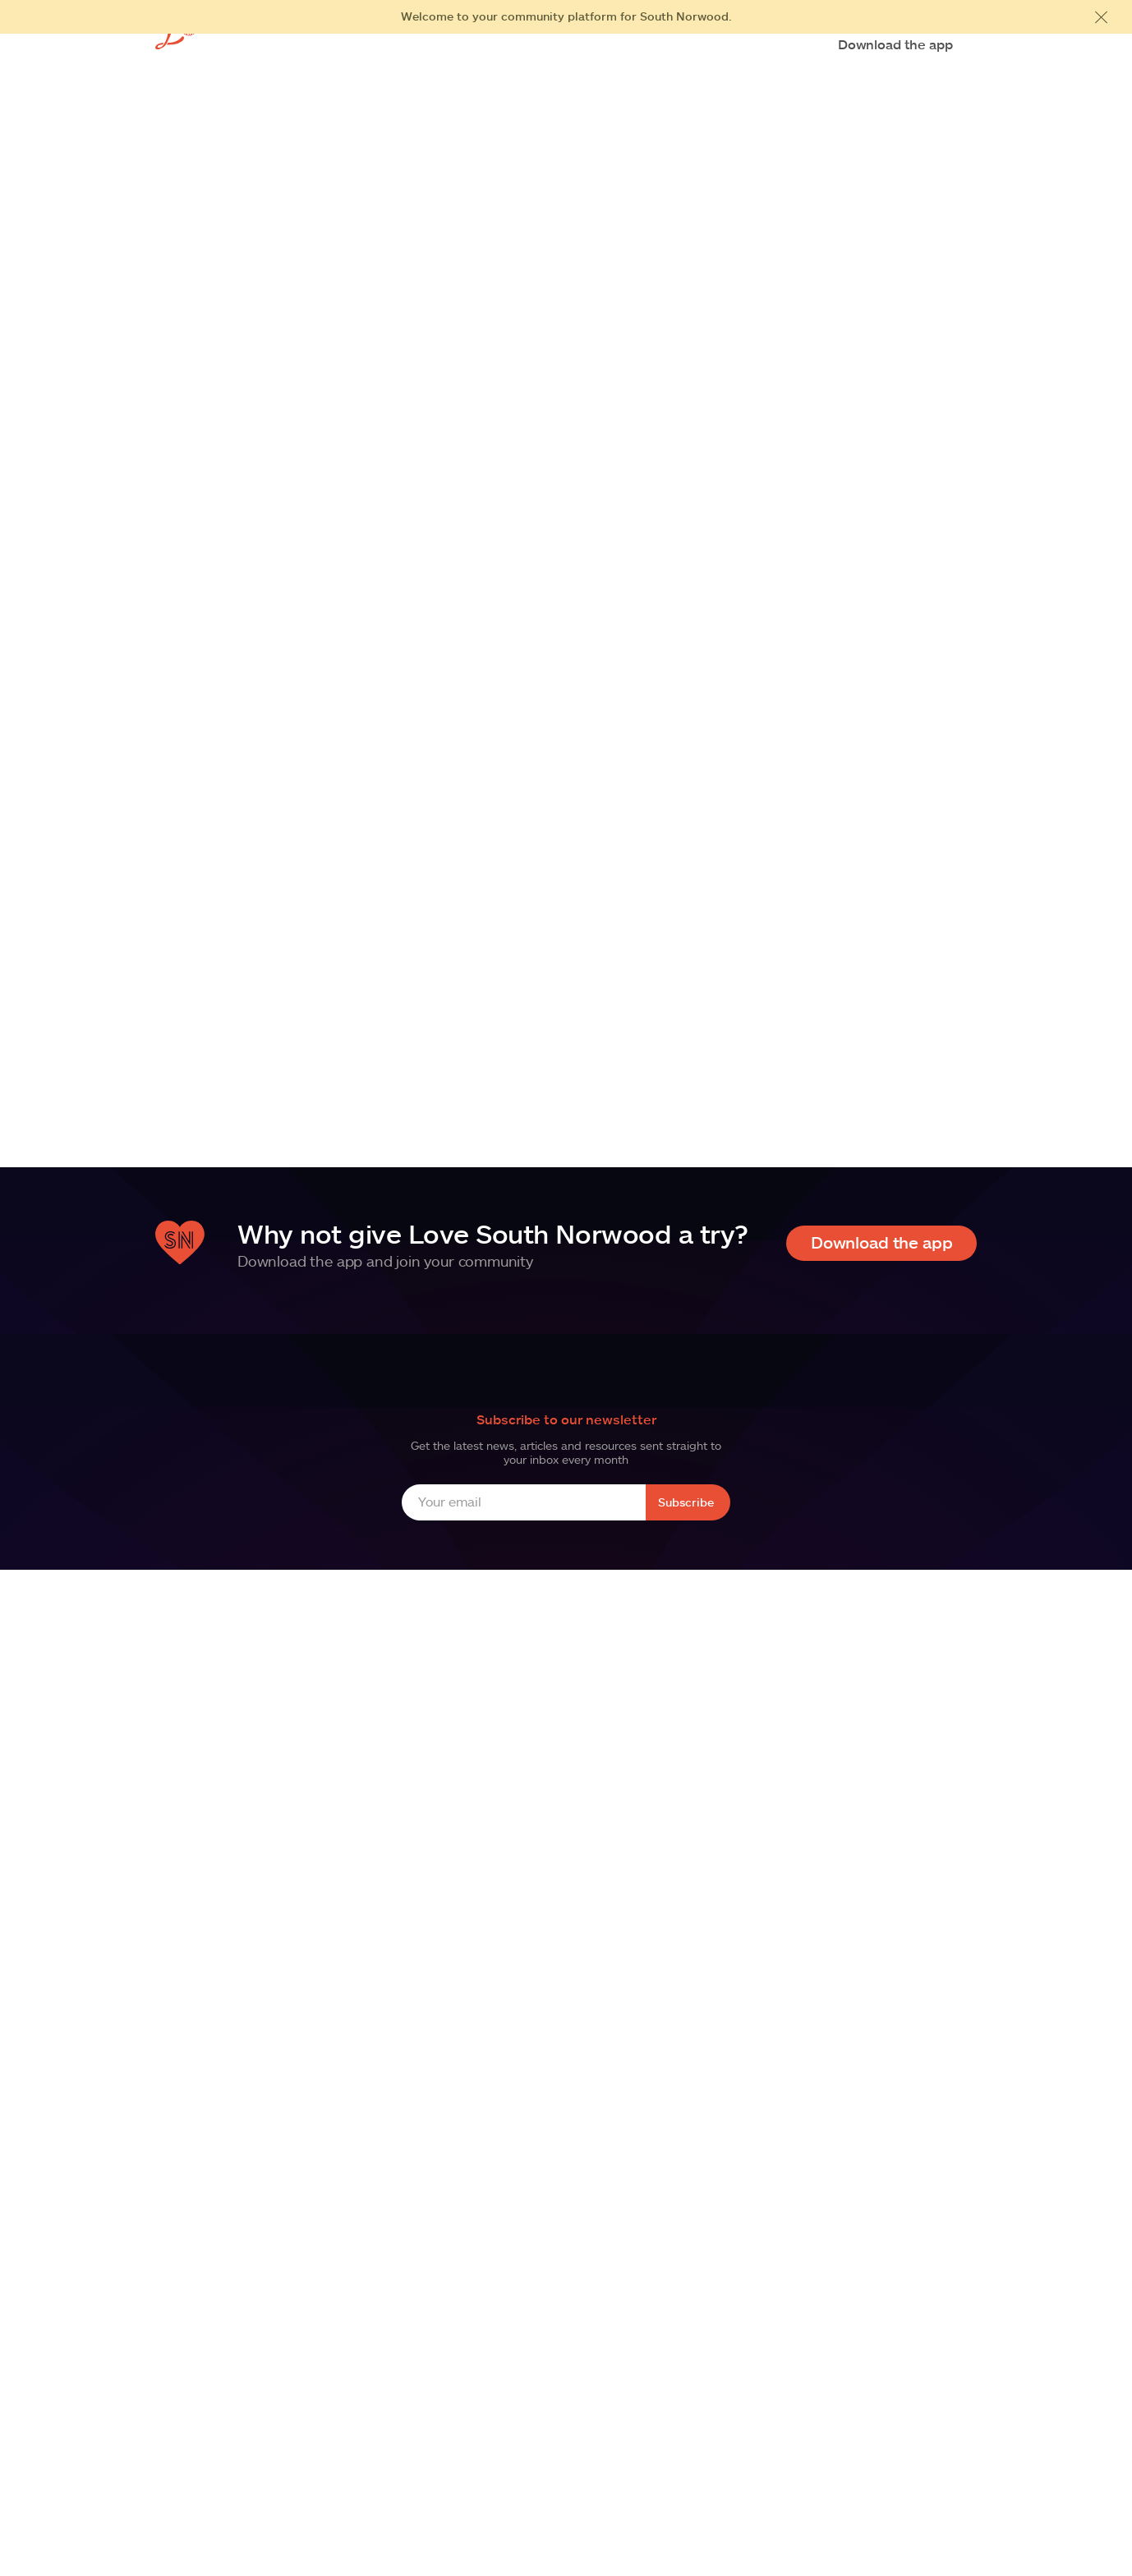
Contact (773, 46)
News (716, 46)
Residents (532, 46)
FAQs (666, 46)
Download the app (895, 44)
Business (606, 46)
